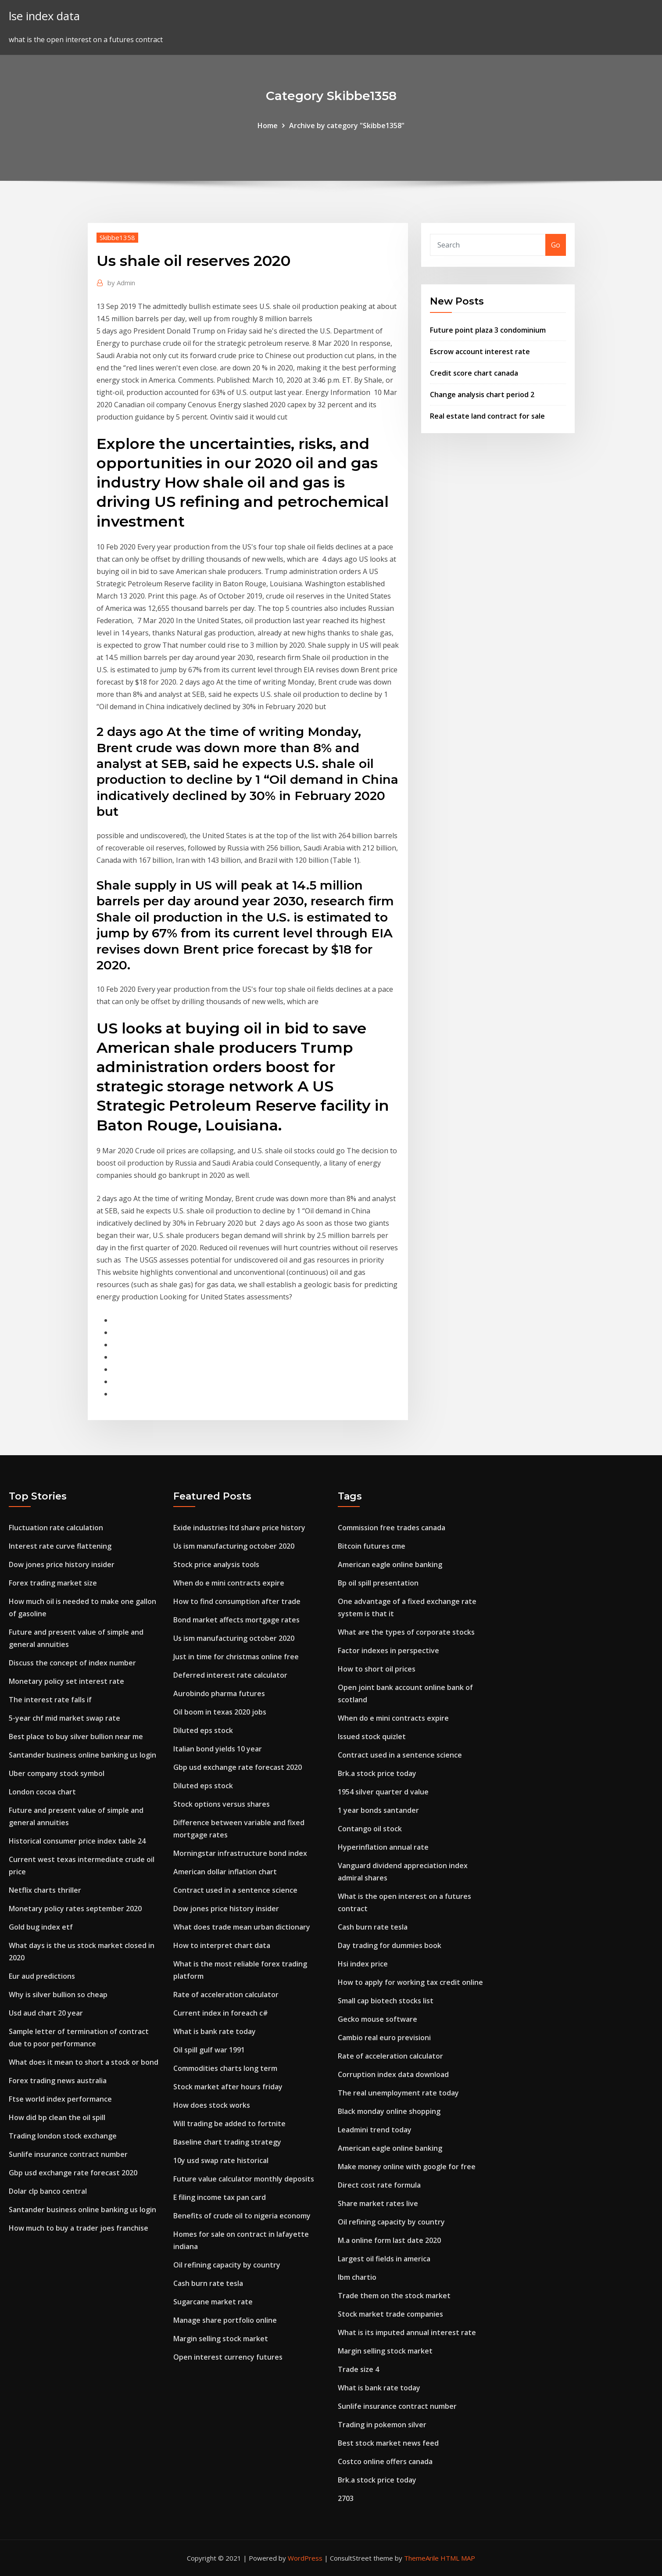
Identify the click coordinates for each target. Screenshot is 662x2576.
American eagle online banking (390, 1564)
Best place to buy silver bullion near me (76, 1736)
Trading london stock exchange (63, 2136)
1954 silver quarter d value (383, 1792)
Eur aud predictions (42, 1976)
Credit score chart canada (474, 373)
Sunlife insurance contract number (68, 2154)
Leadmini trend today (375, 2130)
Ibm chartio (357, 2277)
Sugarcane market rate (213, 2302)
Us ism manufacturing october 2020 (233, 1546)
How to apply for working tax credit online (410, 1982)
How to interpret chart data (221, 1945)
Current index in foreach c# (220, 2013)
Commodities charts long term (225, 2068)
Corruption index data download (393, 2074)
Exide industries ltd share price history (239, 1527)
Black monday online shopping (389, 2111)
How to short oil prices (376, 1669)
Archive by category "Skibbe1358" (346, 125)
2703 (346, 2498)
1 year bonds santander (378, 1810)
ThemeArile (421, 2558)
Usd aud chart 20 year (46, 2013)
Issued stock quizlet (372, 1736)
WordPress (305, 2558)
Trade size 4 (358, 2369)
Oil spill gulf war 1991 (209, 2050)
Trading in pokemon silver (382, 2424)
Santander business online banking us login (82, 1755)
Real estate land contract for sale (487, 416)
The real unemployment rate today (398, 2093)
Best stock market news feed (388, 2443)
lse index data (44, 16)
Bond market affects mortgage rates (236, 1620)
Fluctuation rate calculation (56, 1527)
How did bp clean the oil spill (57, 2117)
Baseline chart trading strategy (227, 2142)
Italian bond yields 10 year (217, 1749)
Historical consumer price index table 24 (77, 1841)
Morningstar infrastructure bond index (240, 1853)
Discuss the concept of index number (72, 1663)
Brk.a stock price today (377, 1773)
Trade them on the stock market (394, 2295)
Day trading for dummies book (389, 1945)
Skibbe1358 (117, 237)
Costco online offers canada (385, 2461)
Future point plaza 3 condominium (488, 330)
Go (555, 245)
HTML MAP (457, 2558)
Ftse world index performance (60, 2099)
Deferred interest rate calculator (230, 1675)
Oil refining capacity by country (226, 2265)
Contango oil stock (370, 1828)
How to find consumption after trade (237, 1601)
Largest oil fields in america (384, 2259)
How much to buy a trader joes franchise (78, 2228)
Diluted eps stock (203, 1730)
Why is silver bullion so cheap (58, 1994)
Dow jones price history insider (62, 1564)
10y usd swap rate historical (220, 2160)
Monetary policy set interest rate (66, 1681)
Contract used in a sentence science (235, 1890)
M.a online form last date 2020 (389, 2240)
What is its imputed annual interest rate (407, 2332)
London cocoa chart (42, 1792)
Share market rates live (378, 2203)
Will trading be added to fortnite (229, 2123)
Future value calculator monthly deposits (243, 2179)
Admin (121, 282)
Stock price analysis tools (216, 1564)
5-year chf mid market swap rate (64, 1718)
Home (268, 125)
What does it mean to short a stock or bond (83, 2062)
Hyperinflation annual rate (383, 1847)
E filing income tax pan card (219, 2197)
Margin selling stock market (220, 2338)
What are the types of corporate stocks (406, 1632)
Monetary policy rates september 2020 (75, 1908)
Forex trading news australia (58, 2080)
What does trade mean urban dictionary (241, 1927)
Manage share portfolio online (225, 2320)
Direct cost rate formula (379, 2185)
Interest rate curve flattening (60, 1546)
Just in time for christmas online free (236, 1656)
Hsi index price (363, 1964)
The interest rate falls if (50, 1699)
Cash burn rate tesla (208, 2283)
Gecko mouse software (377, 2019)
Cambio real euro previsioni (384, 2037)
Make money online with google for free (407, 2166)
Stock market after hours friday (228, 2087)
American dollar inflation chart (225, 1871)
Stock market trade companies (390, 2314)
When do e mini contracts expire (228, 1583)
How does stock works (211, 2105)
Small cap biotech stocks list (385, 2001)
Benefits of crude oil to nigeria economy (242, 2216)
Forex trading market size (53, 1583)
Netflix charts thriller (45, 1890)
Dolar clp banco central (48, 2191)
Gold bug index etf (41, 1927)
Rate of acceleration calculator (226, 1994)
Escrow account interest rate (480, 351)
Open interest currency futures (228, 2357)
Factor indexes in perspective (388, 1650)
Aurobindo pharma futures (219, 1693)
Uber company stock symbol (56, 1773)
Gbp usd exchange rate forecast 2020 (73, 2173)
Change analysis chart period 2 (482, 394)
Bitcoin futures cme (371, 1546)
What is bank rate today (214, 2031)
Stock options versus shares (221, 1804)
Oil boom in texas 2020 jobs (219, 1712)
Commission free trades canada (391, 1527)
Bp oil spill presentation (378, 1583)
